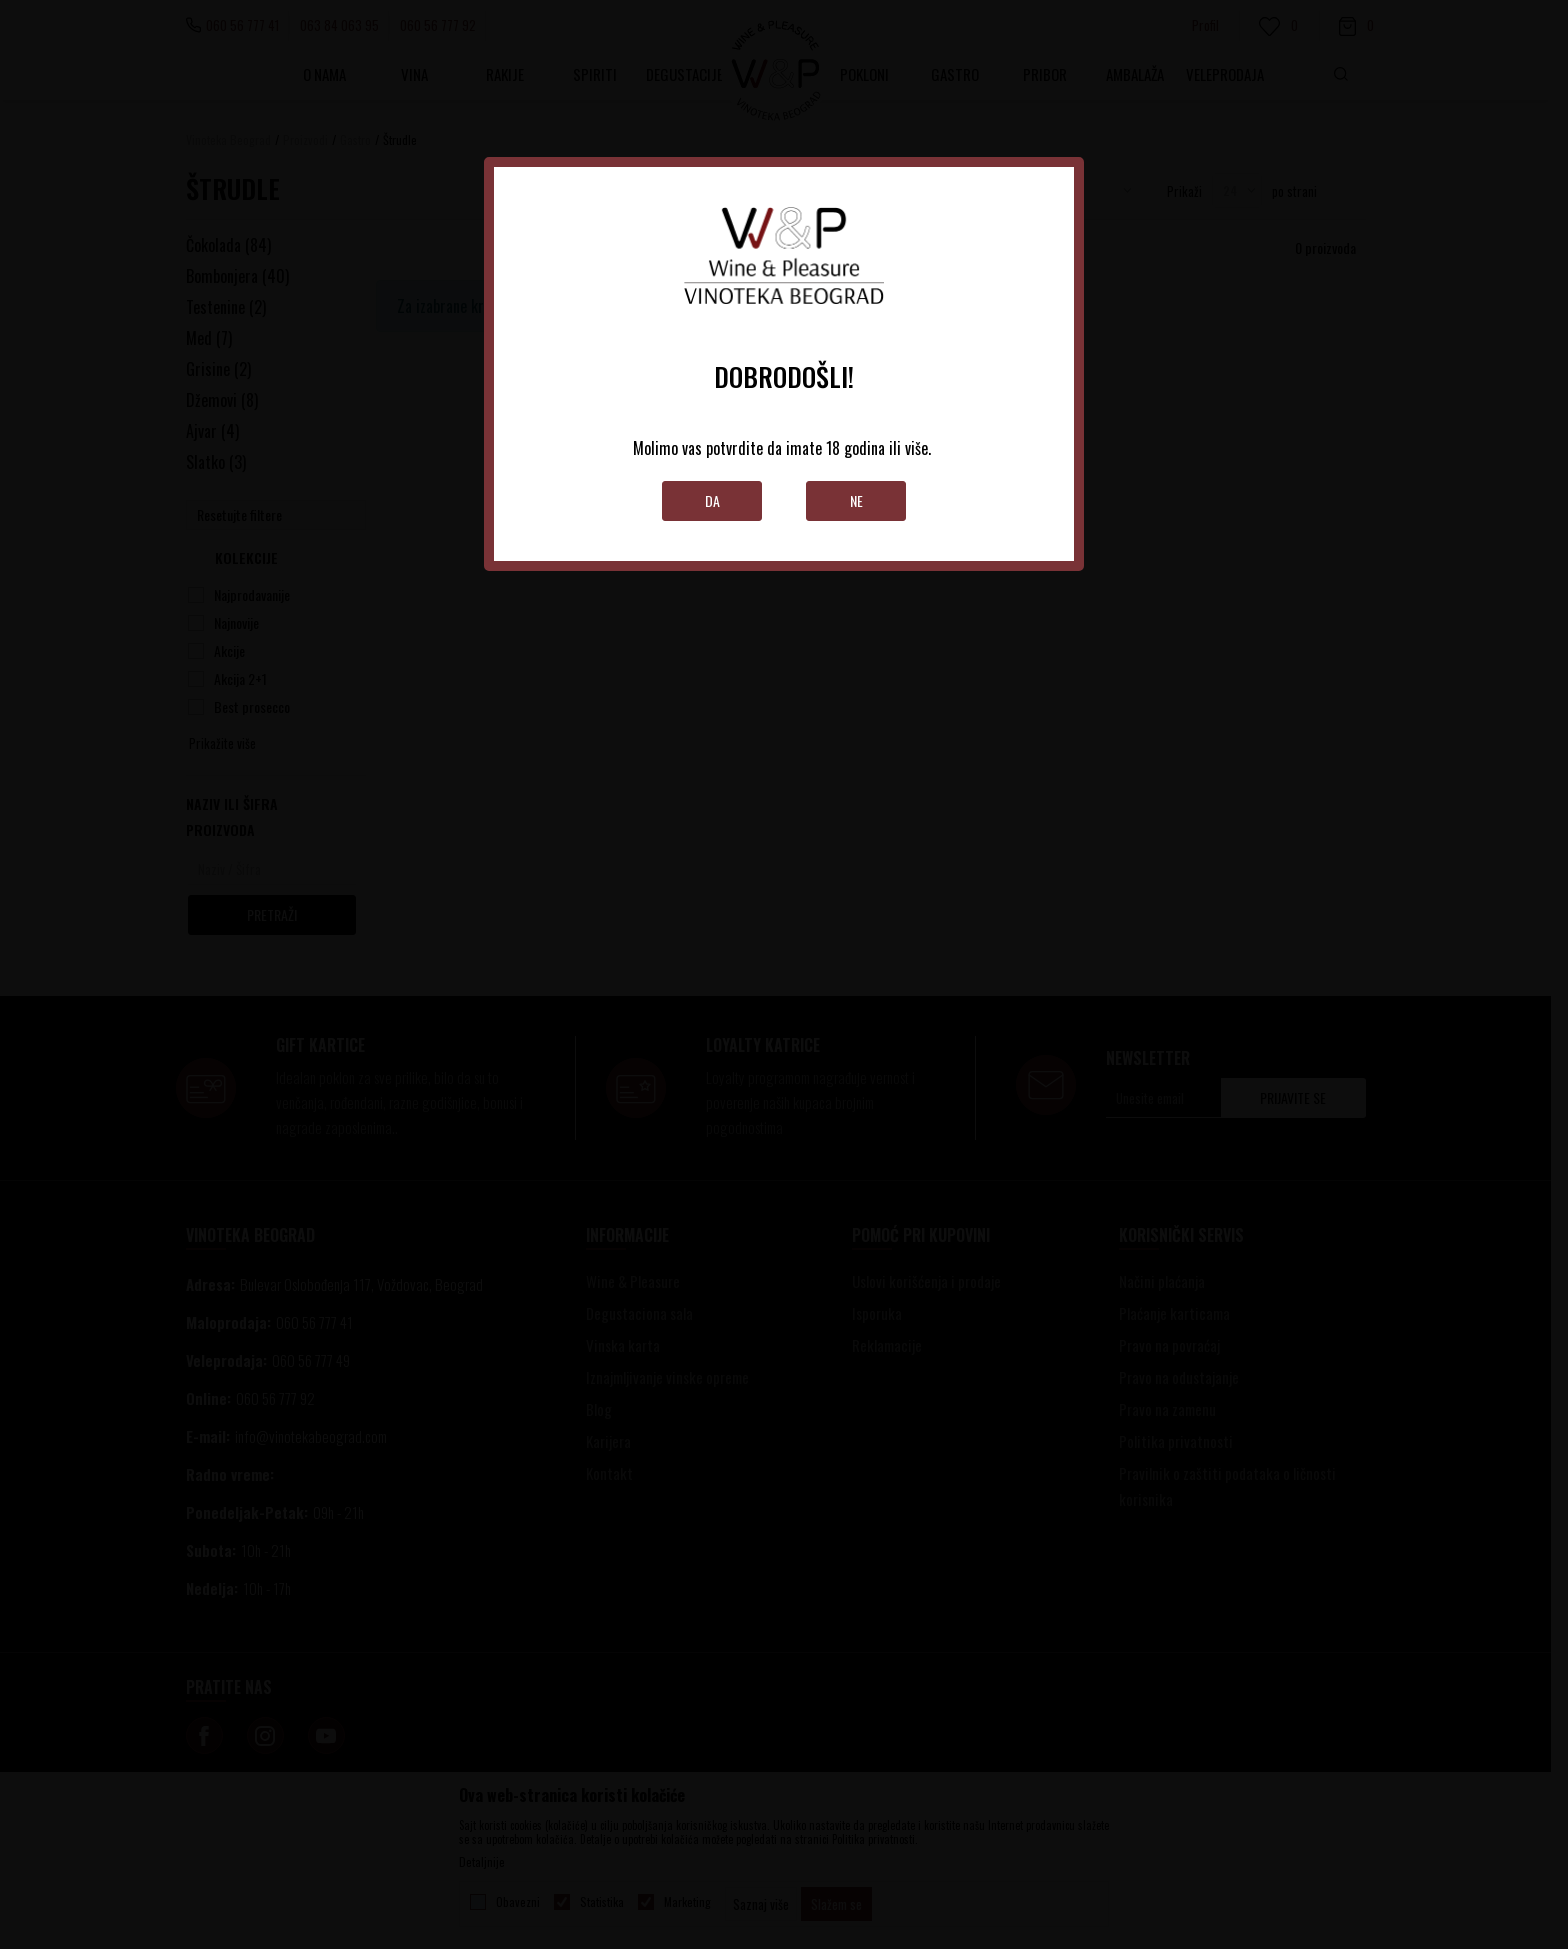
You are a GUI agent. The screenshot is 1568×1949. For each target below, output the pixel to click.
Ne (856, 500)
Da (712, 500)
